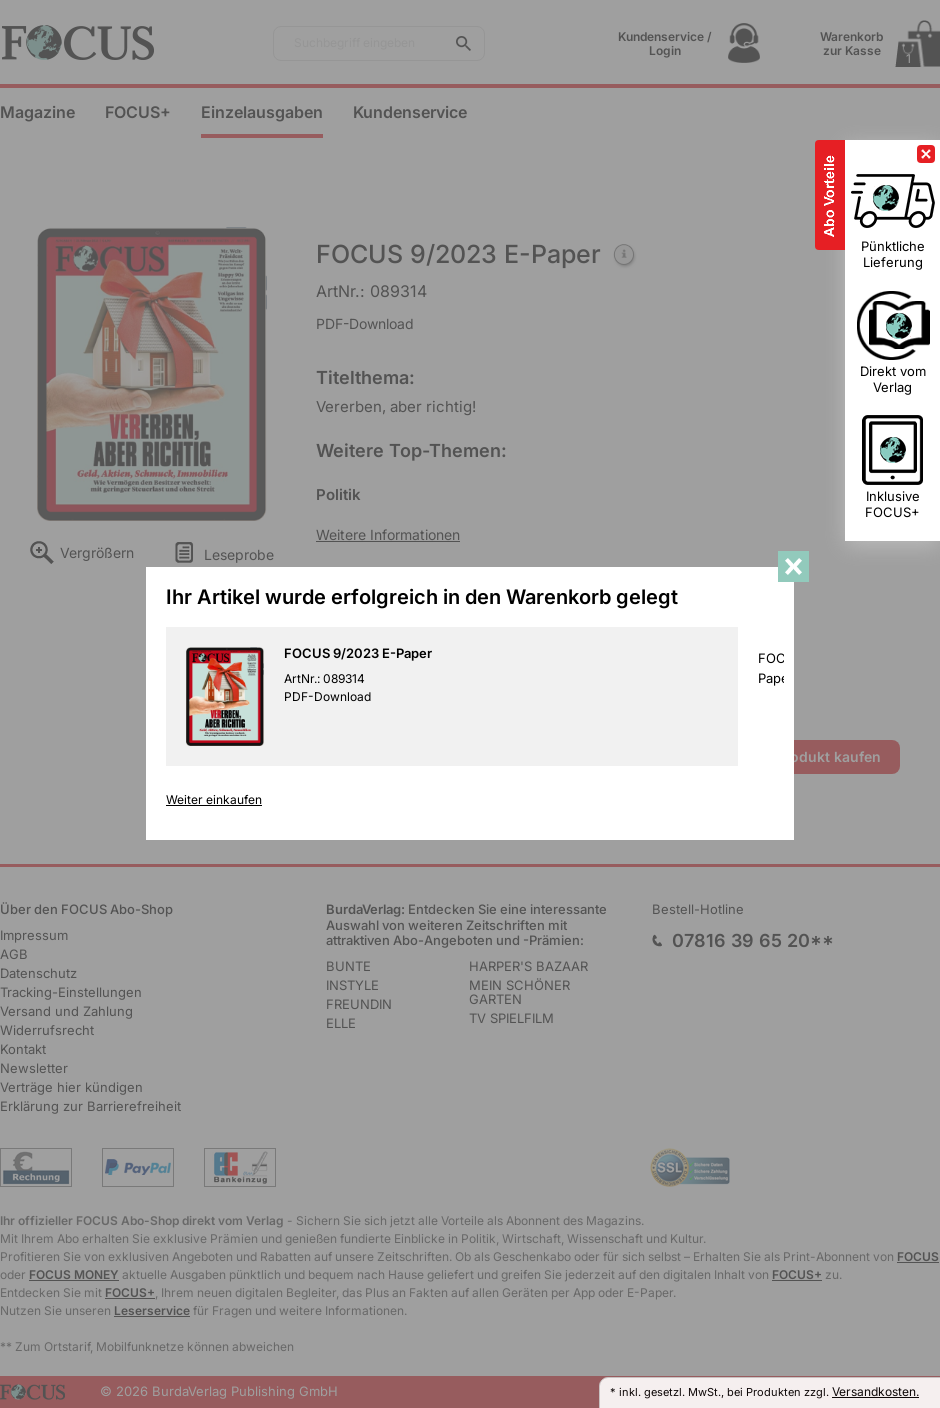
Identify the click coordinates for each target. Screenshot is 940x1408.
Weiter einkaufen (214, 800)
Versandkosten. (875, 1391)
